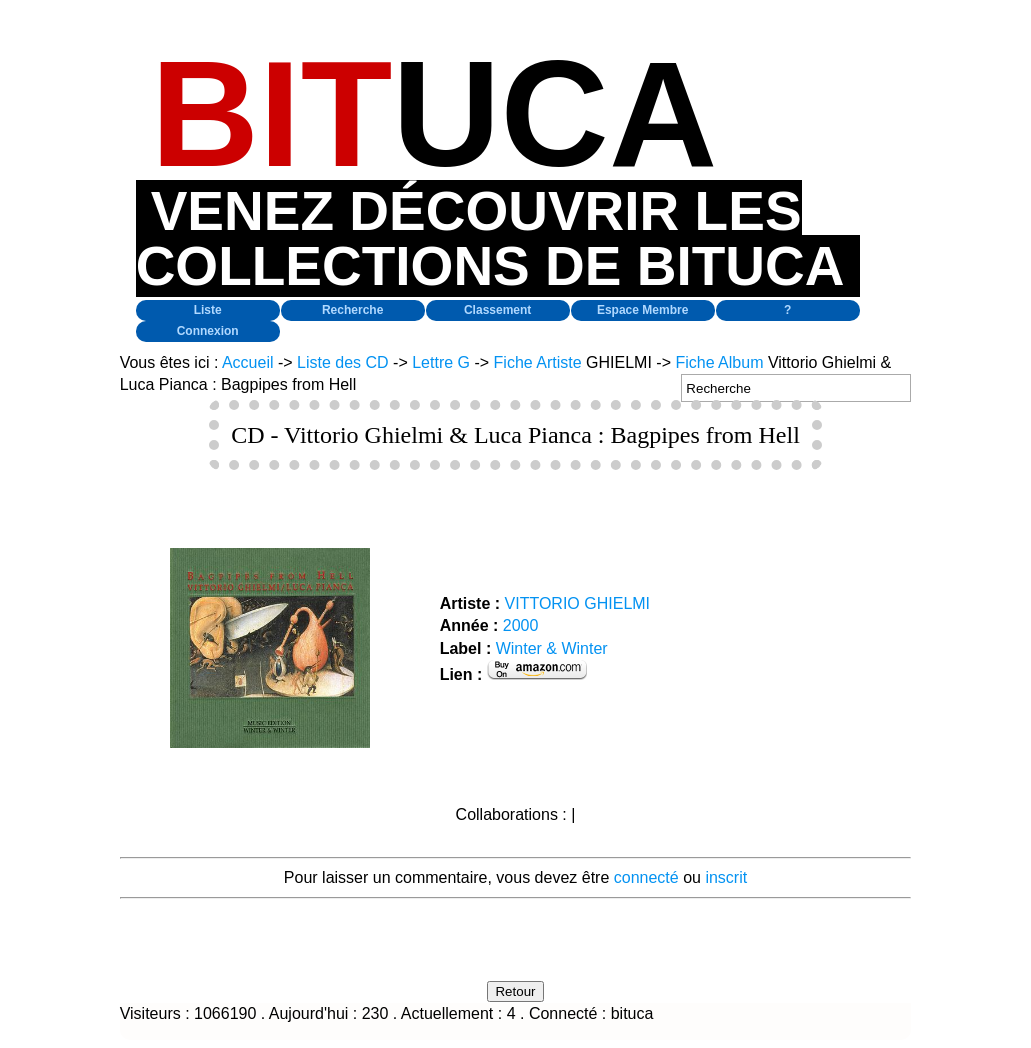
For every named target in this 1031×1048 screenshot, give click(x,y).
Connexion (208, 331)
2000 (521, 625)
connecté (646, 877)
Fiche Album (719, 362)
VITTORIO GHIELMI (578, 603)
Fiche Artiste (538, 362)
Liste (208, 310)
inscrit (726, 877)
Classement (497, 310)
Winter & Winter (552, 648)
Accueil (248, 362)
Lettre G (441, 362)
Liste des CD (343, 362)
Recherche (352, 310)
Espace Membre (642, 310)
